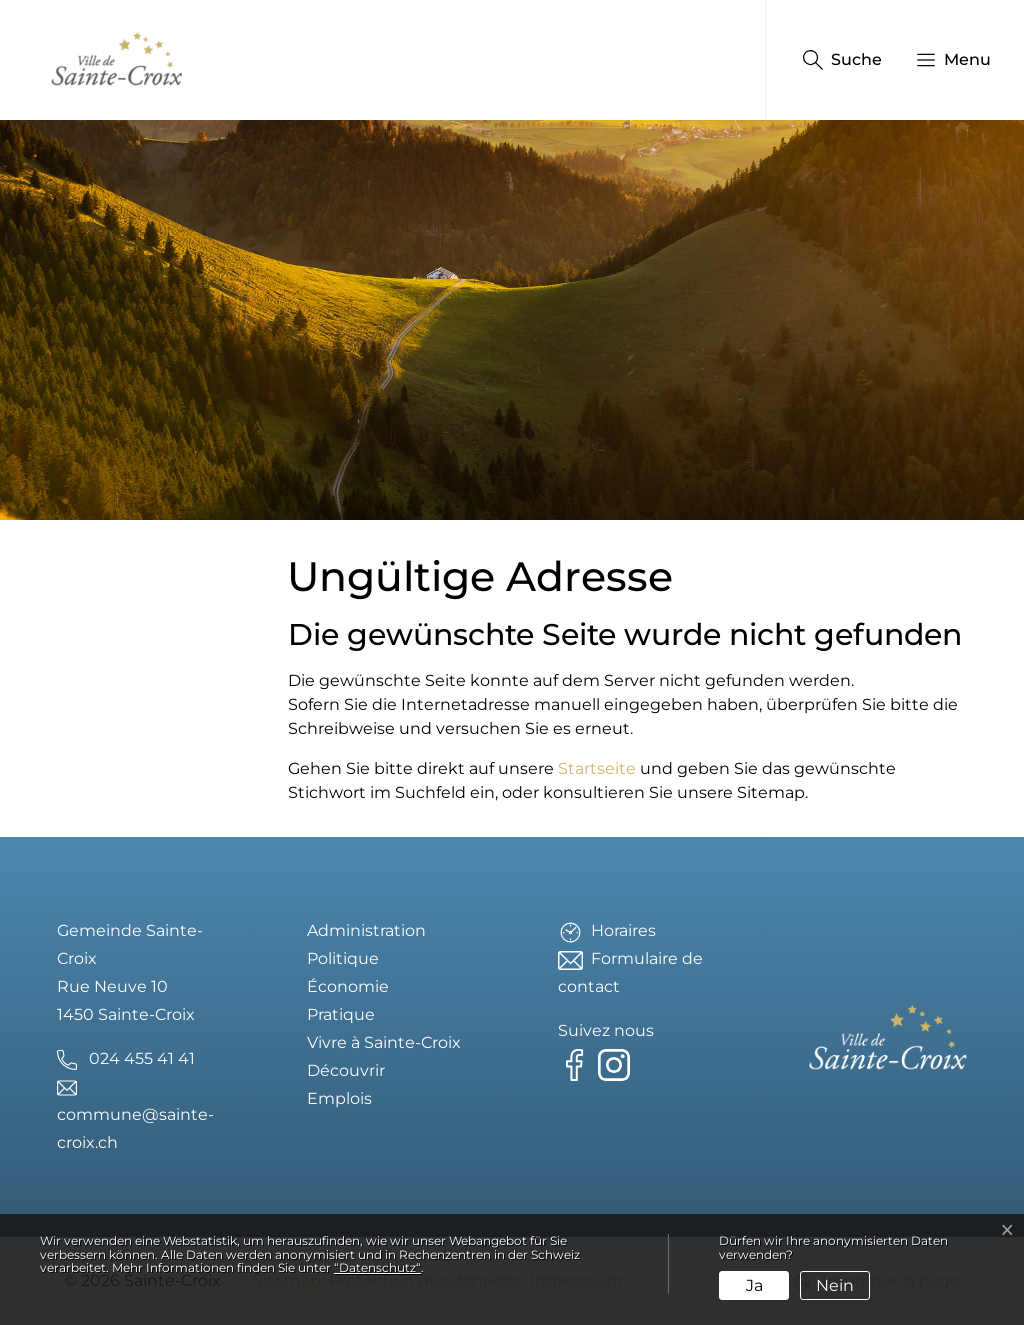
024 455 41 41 (142, 1058)
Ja (754, 1285)
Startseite (597, 768)
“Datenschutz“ (377, 1267)
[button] (943, 60)
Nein (835, 1285)
